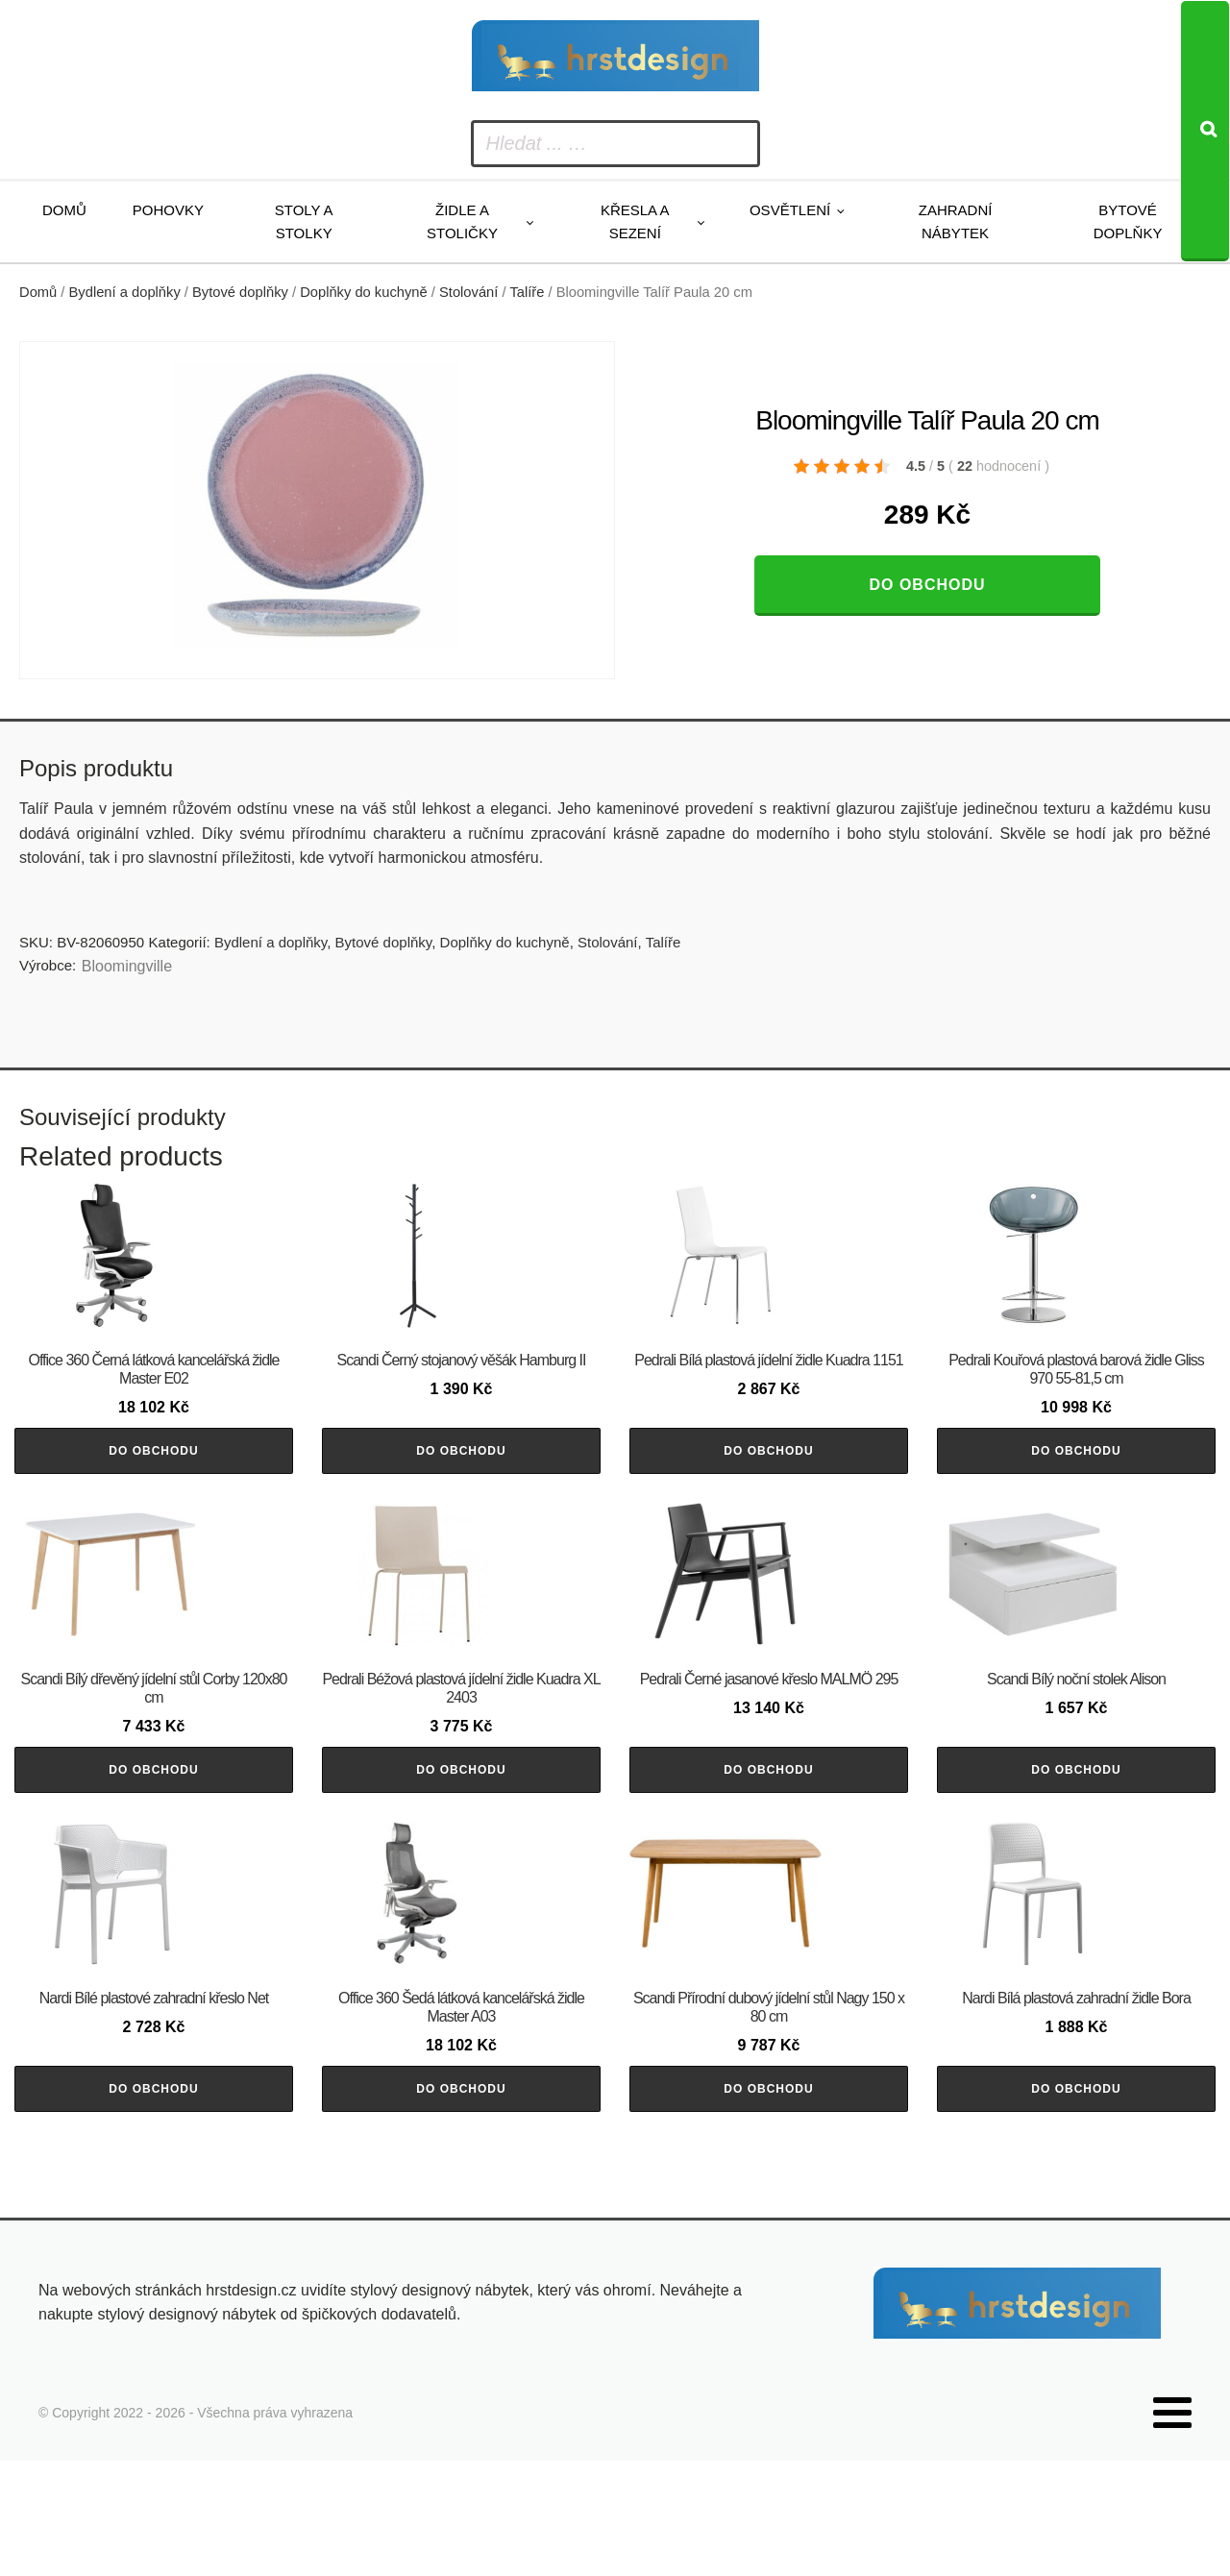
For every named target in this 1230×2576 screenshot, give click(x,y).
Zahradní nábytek (956, 221)
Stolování (468, 292)
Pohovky (168, 210)
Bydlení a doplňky (125, 292)
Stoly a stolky (304, 221)
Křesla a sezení (635, 221)
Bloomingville (127, 966)
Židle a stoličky (462, 221)
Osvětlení (790, 210)
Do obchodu (927, 585)
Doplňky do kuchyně (364, 292)
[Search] (1205, 131)
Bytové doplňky (1128, 221)
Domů (64, 210)
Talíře (526, 292)
